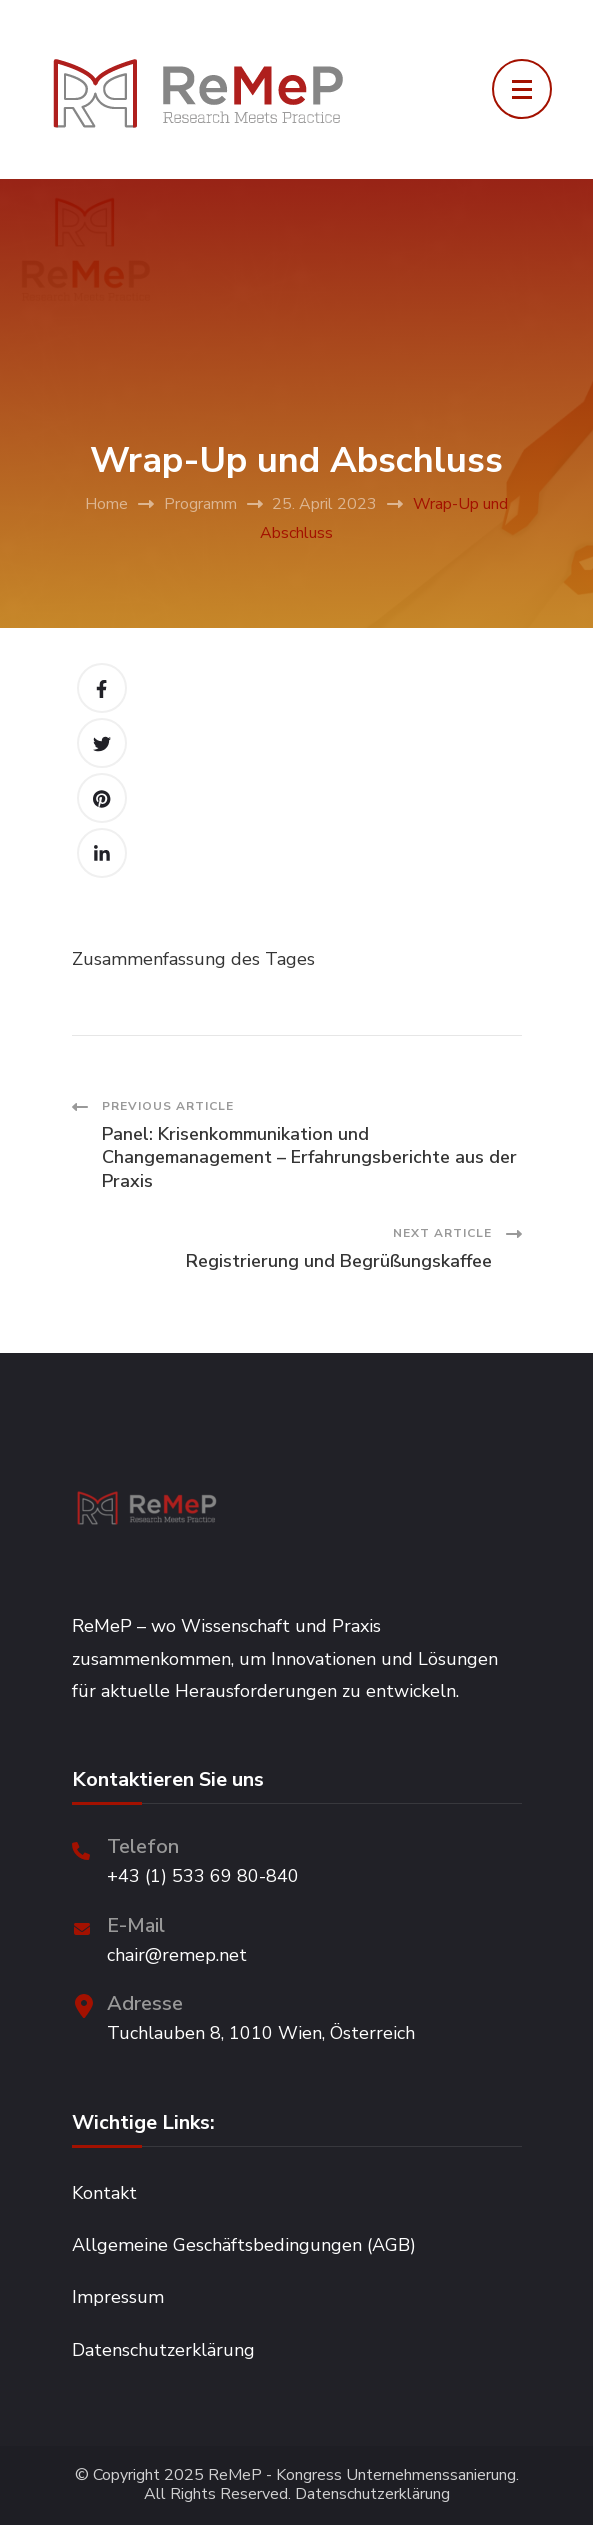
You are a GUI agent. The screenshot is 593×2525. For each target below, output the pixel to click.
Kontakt (104, 2193)
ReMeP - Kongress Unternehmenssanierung (362, 2475)
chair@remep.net (177, 1955)
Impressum (118, 2297)
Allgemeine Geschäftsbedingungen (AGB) (244, 2245)
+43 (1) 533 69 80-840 (203, 1876)
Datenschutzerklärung (163, 2350)
